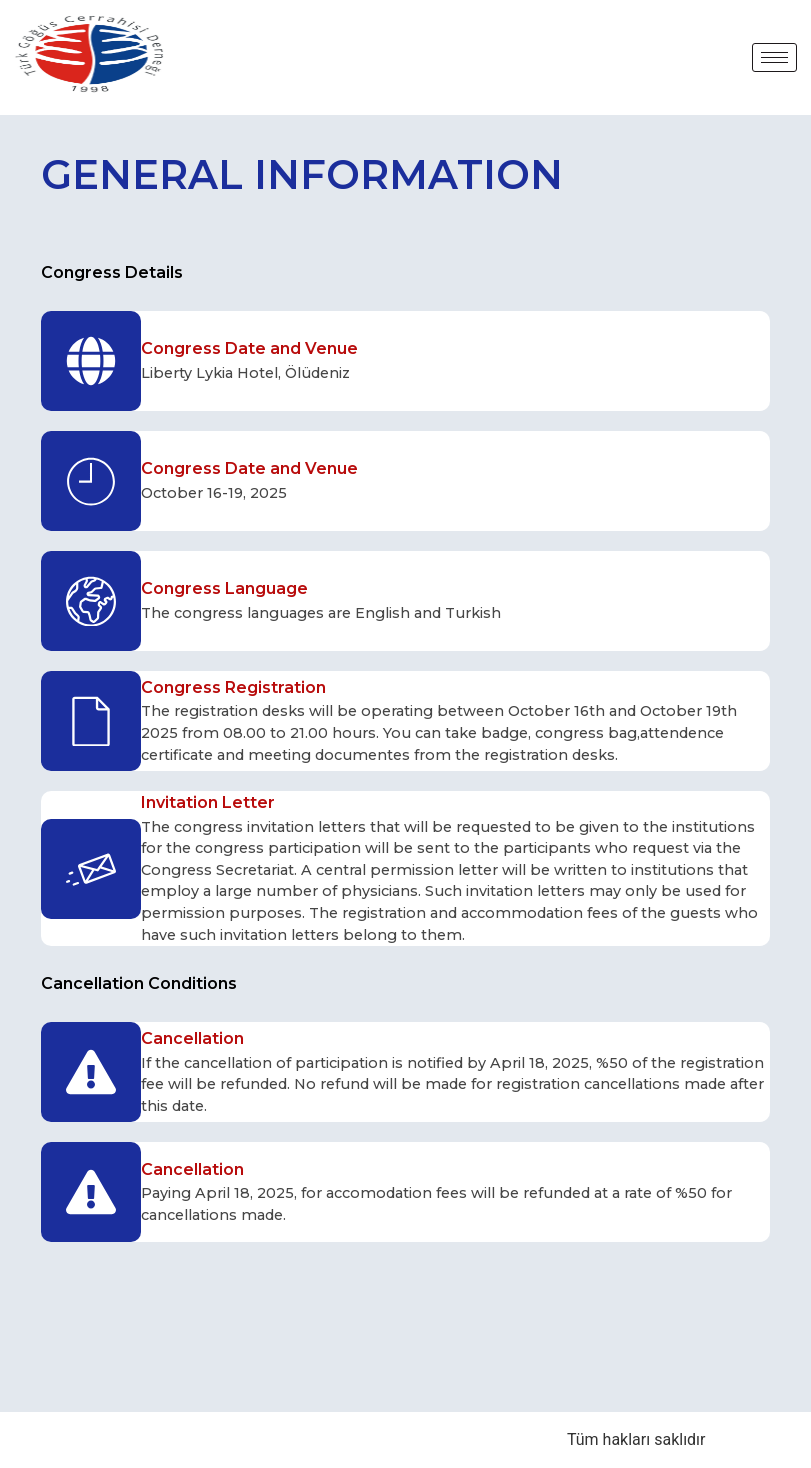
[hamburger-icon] (774, 57)
